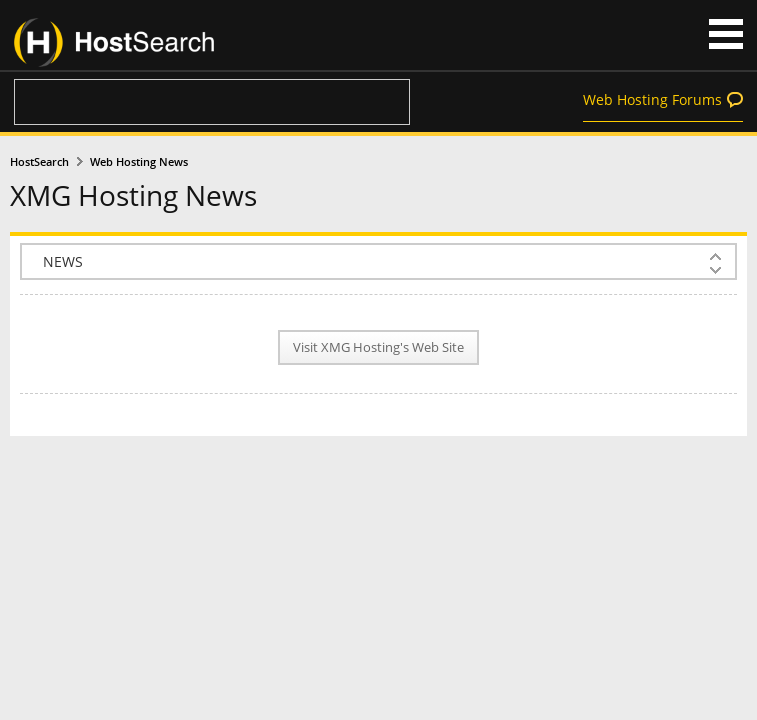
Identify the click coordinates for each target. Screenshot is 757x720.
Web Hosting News (139, 162)
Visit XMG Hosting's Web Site (378, 347)
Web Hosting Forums (652, 99)
